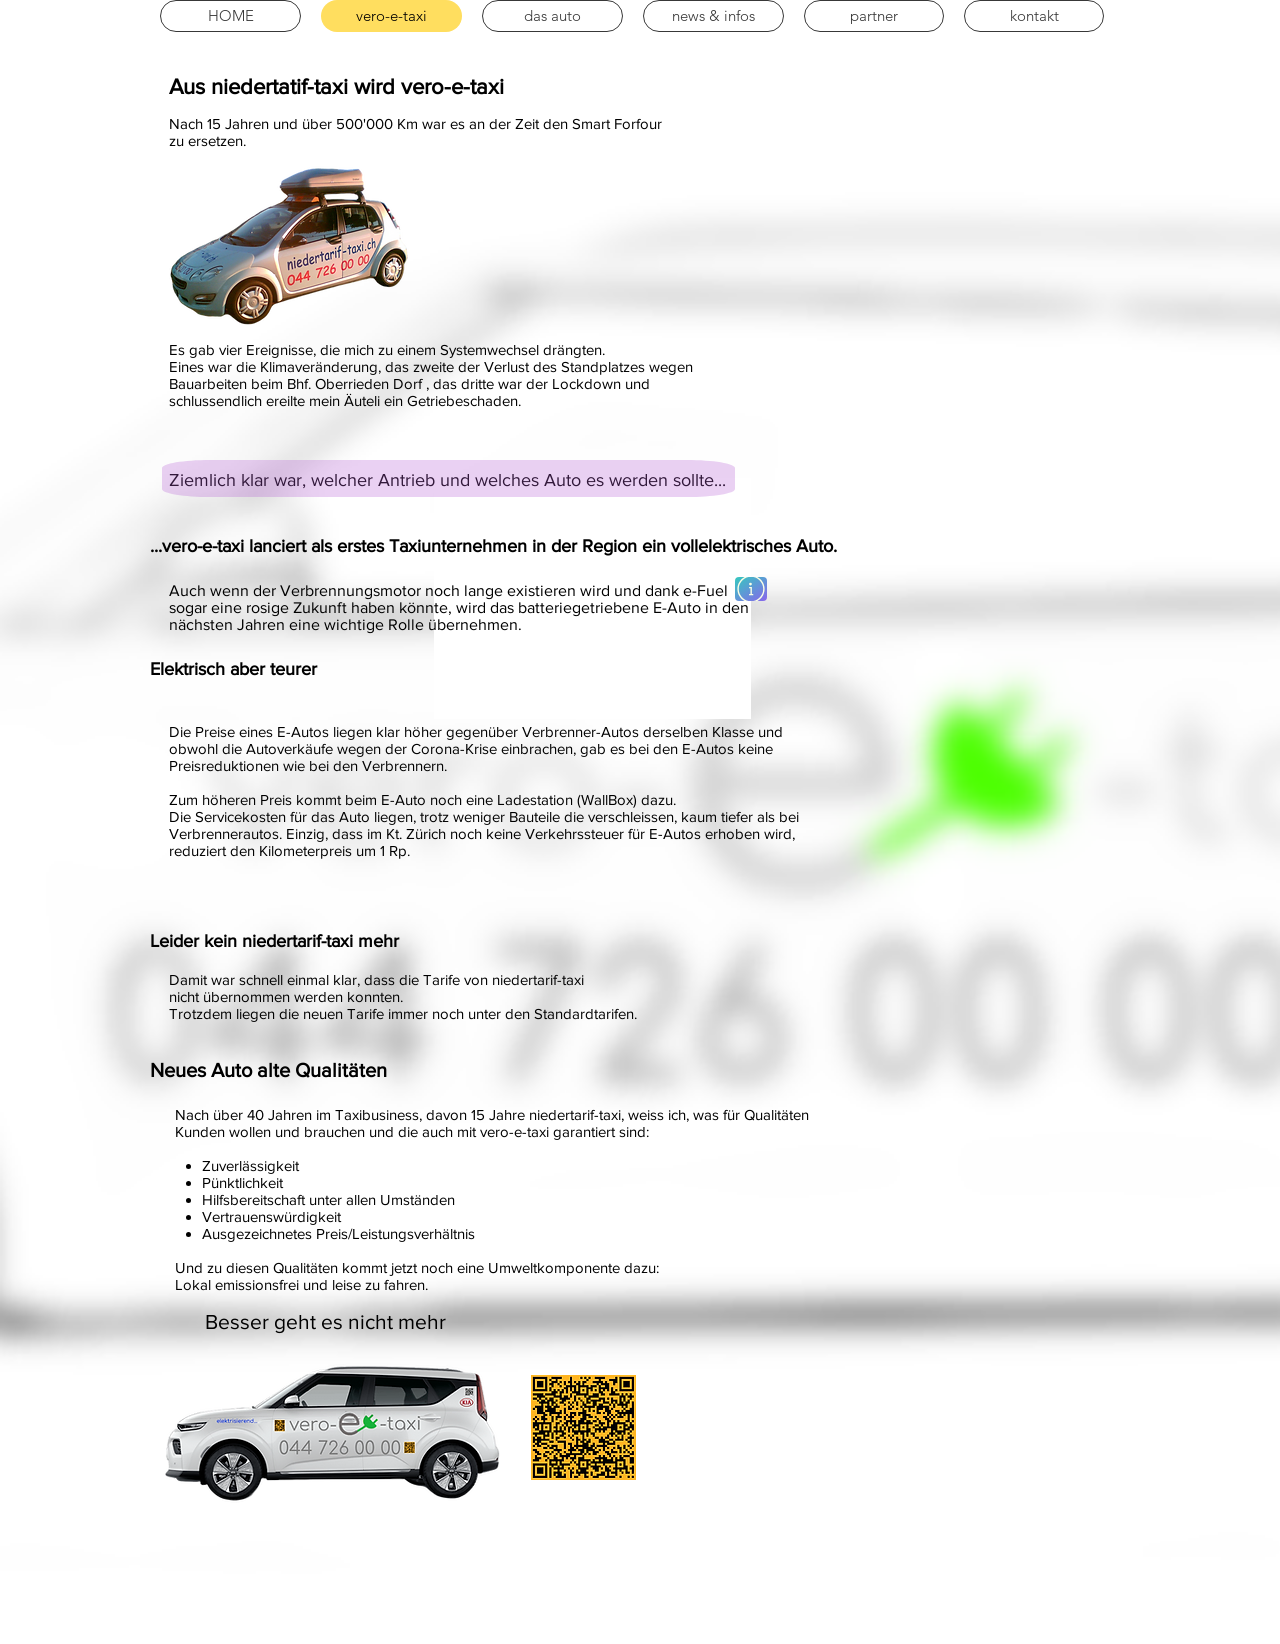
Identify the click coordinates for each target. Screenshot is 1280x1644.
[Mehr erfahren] (751, 589)
